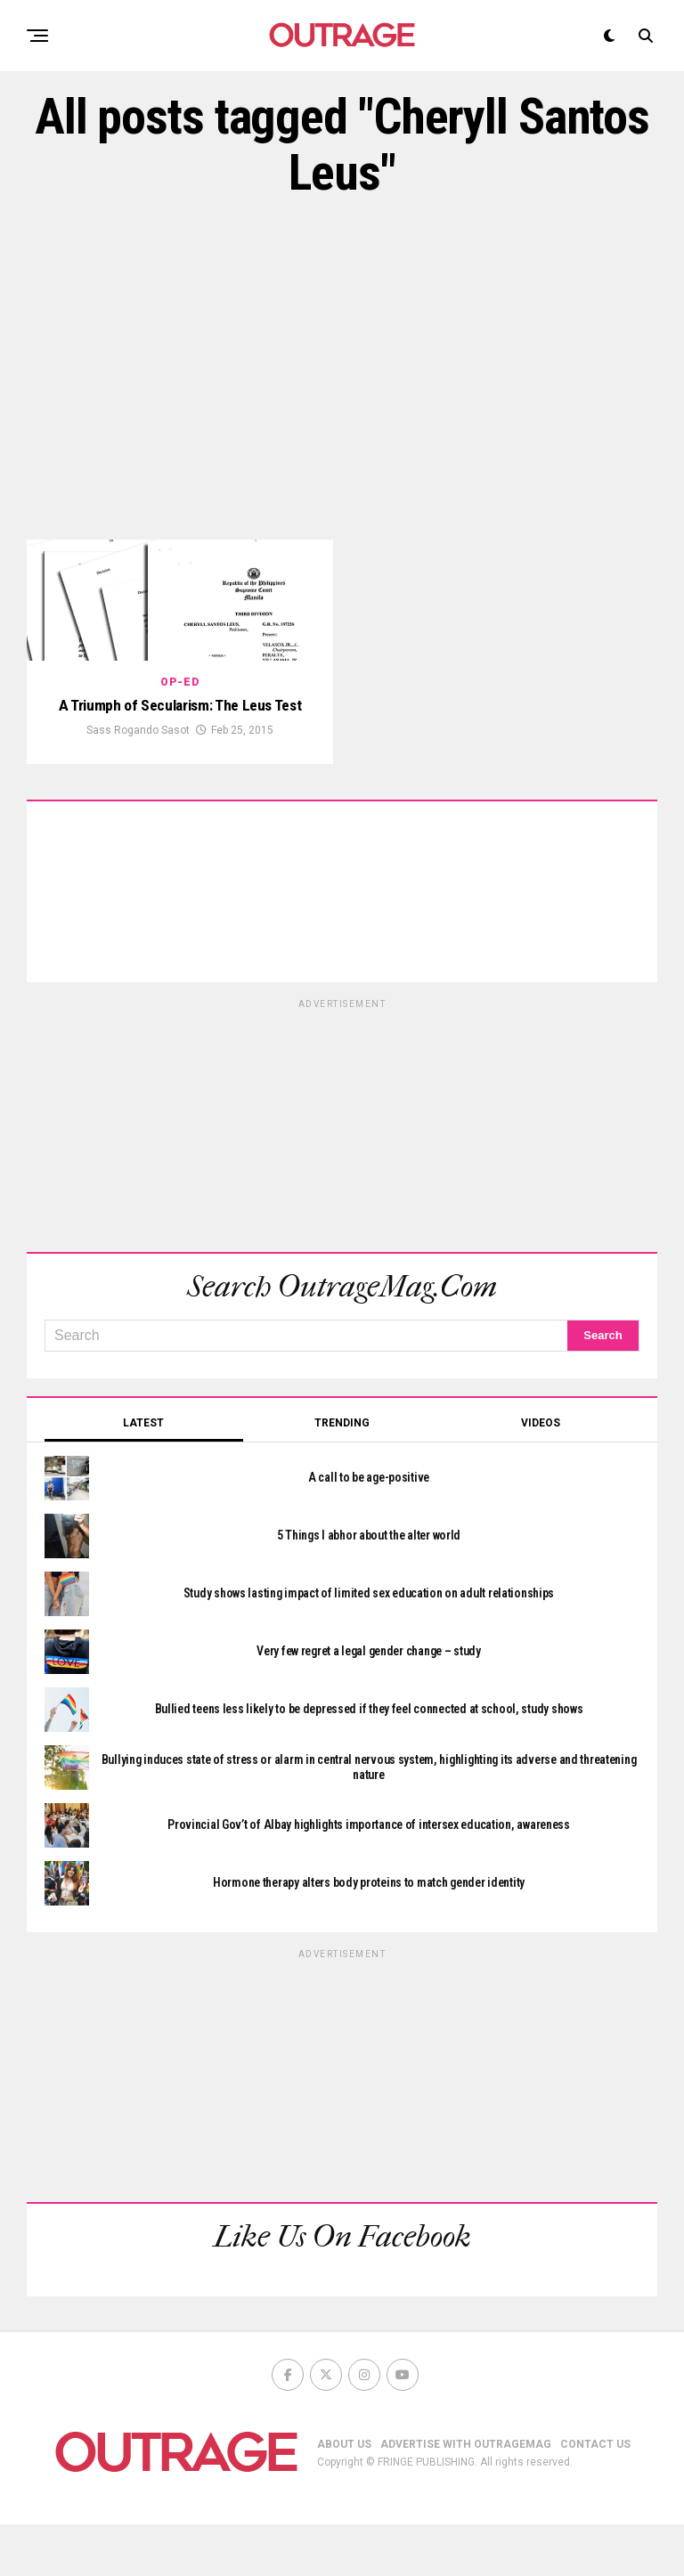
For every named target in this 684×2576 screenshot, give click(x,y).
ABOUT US (344, 2496)
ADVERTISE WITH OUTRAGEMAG (465, 2496)
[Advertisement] (342, 370)
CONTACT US (595, 2496)
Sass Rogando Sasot (138, 782)
